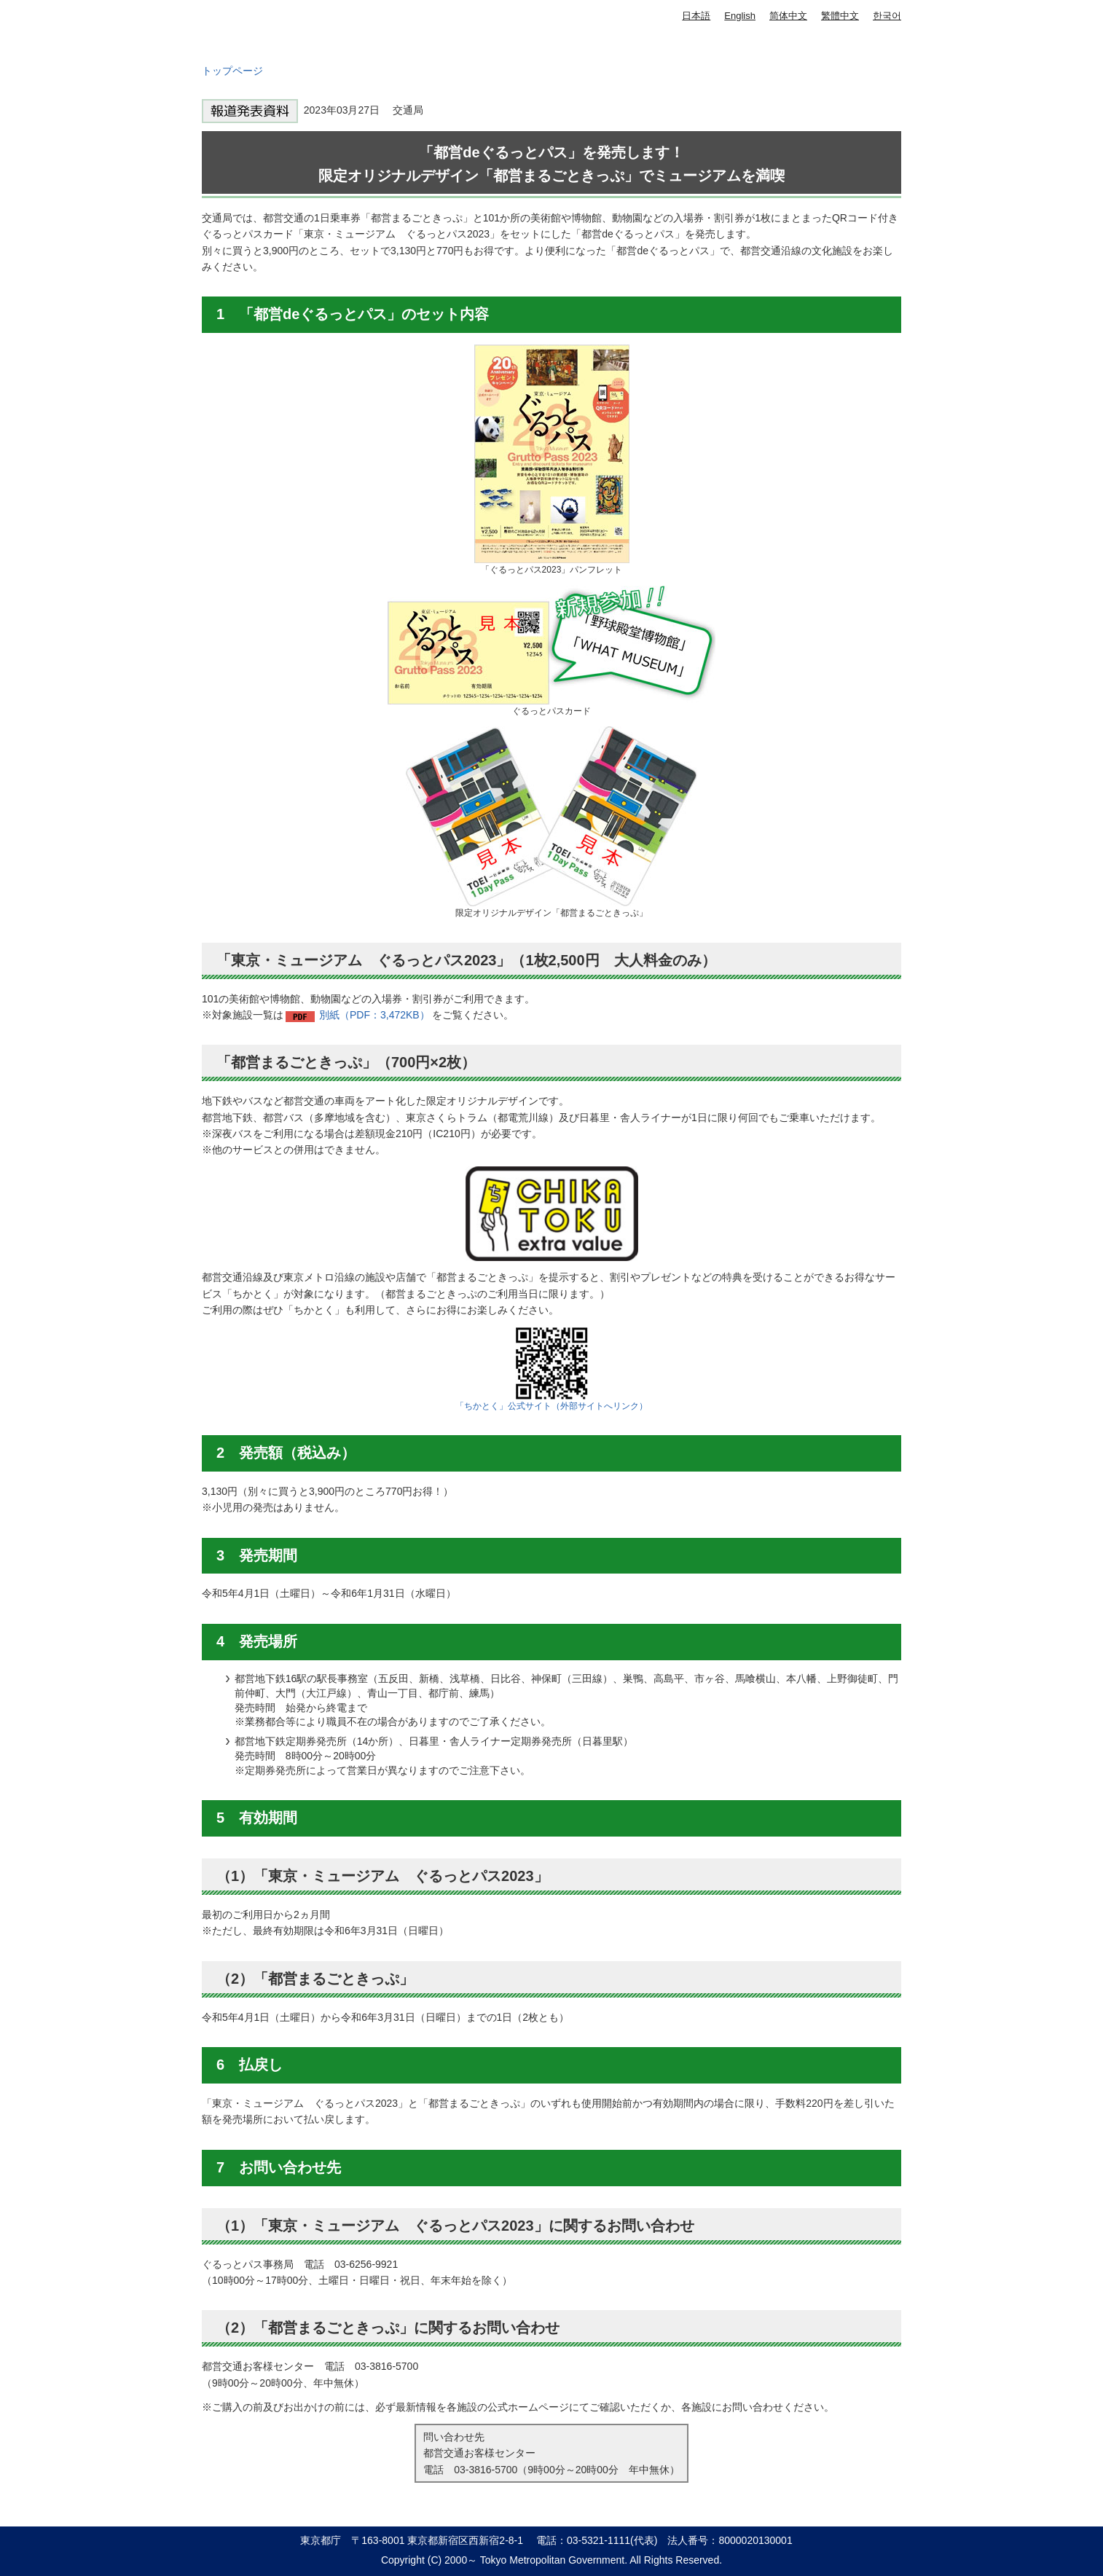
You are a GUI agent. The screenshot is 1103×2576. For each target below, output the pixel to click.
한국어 (887, 15)
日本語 (696, 15)
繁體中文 (840, 15)
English (739, 15)
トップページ (232, 70)
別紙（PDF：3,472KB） (374, 1015)
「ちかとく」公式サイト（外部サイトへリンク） (551, 1406)
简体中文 (788, 15)
